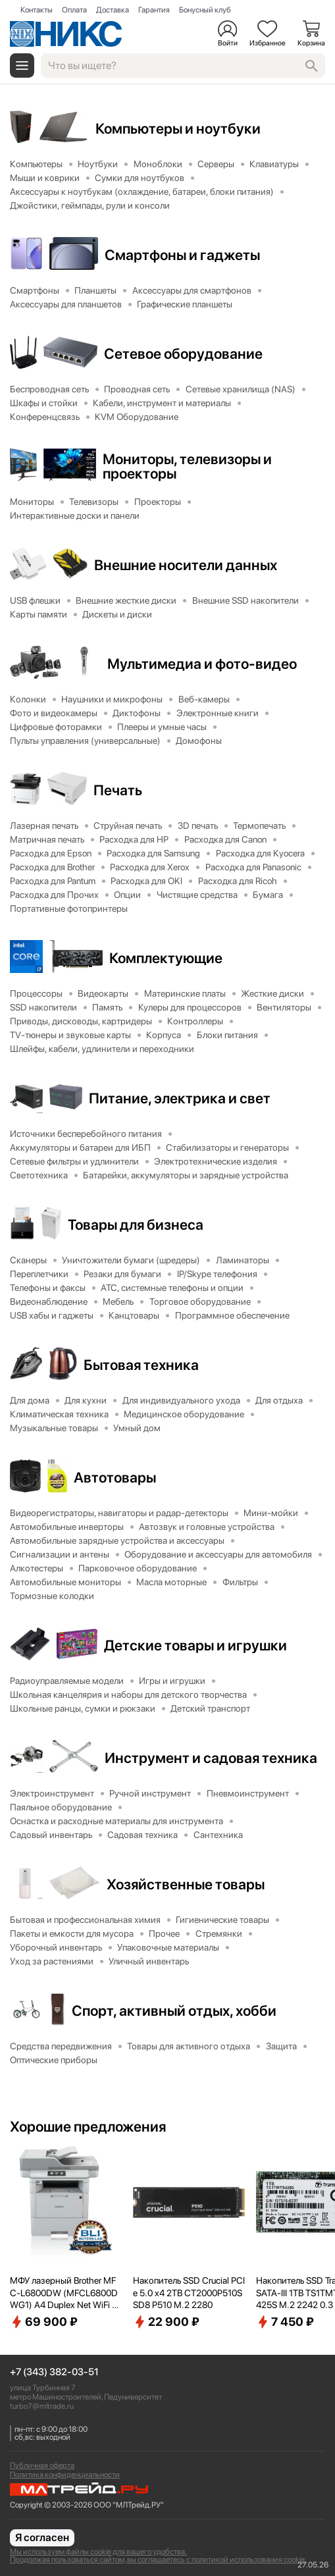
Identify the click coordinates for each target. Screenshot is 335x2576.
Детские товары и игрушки (195, 1645)
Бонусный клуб (205, 9)
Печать (117, 790)
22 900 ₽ (166, 2321)
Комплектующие (165, 958)
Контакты (36, 10)
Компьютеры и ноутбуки (178, 128)
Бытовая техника (141, 1364)
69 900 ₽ (44, 2321)
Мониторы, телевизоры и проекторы (187, 466)
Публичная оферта (42, 2465)
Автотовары (115, 1477)
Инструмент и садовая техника (211, 1757)
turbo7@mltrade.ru (42, 2406)
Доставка (112, 9)
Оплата (74, 9)
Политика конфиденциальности (65, 2475)
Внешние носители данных (185, 565)
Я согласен (42, 2537)
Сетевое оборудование (183, 353)
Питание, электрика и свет (180, 1098)
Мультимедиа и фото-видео (202, 663)
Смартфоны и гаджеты (182, 255)
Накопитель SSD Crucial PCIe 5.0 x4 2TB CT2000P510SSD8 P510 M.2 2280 (189, 2292)
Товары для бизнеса (135, 1224)
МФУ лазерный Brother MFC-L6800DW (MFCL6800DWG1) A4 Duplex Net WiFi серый (65, 2293)
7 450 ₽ (285, 2321)
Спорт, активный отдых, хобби (174, 2010)
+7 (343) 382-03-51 (54, 2372)
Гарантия (154, 9)
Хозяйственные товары (186, 1884)
